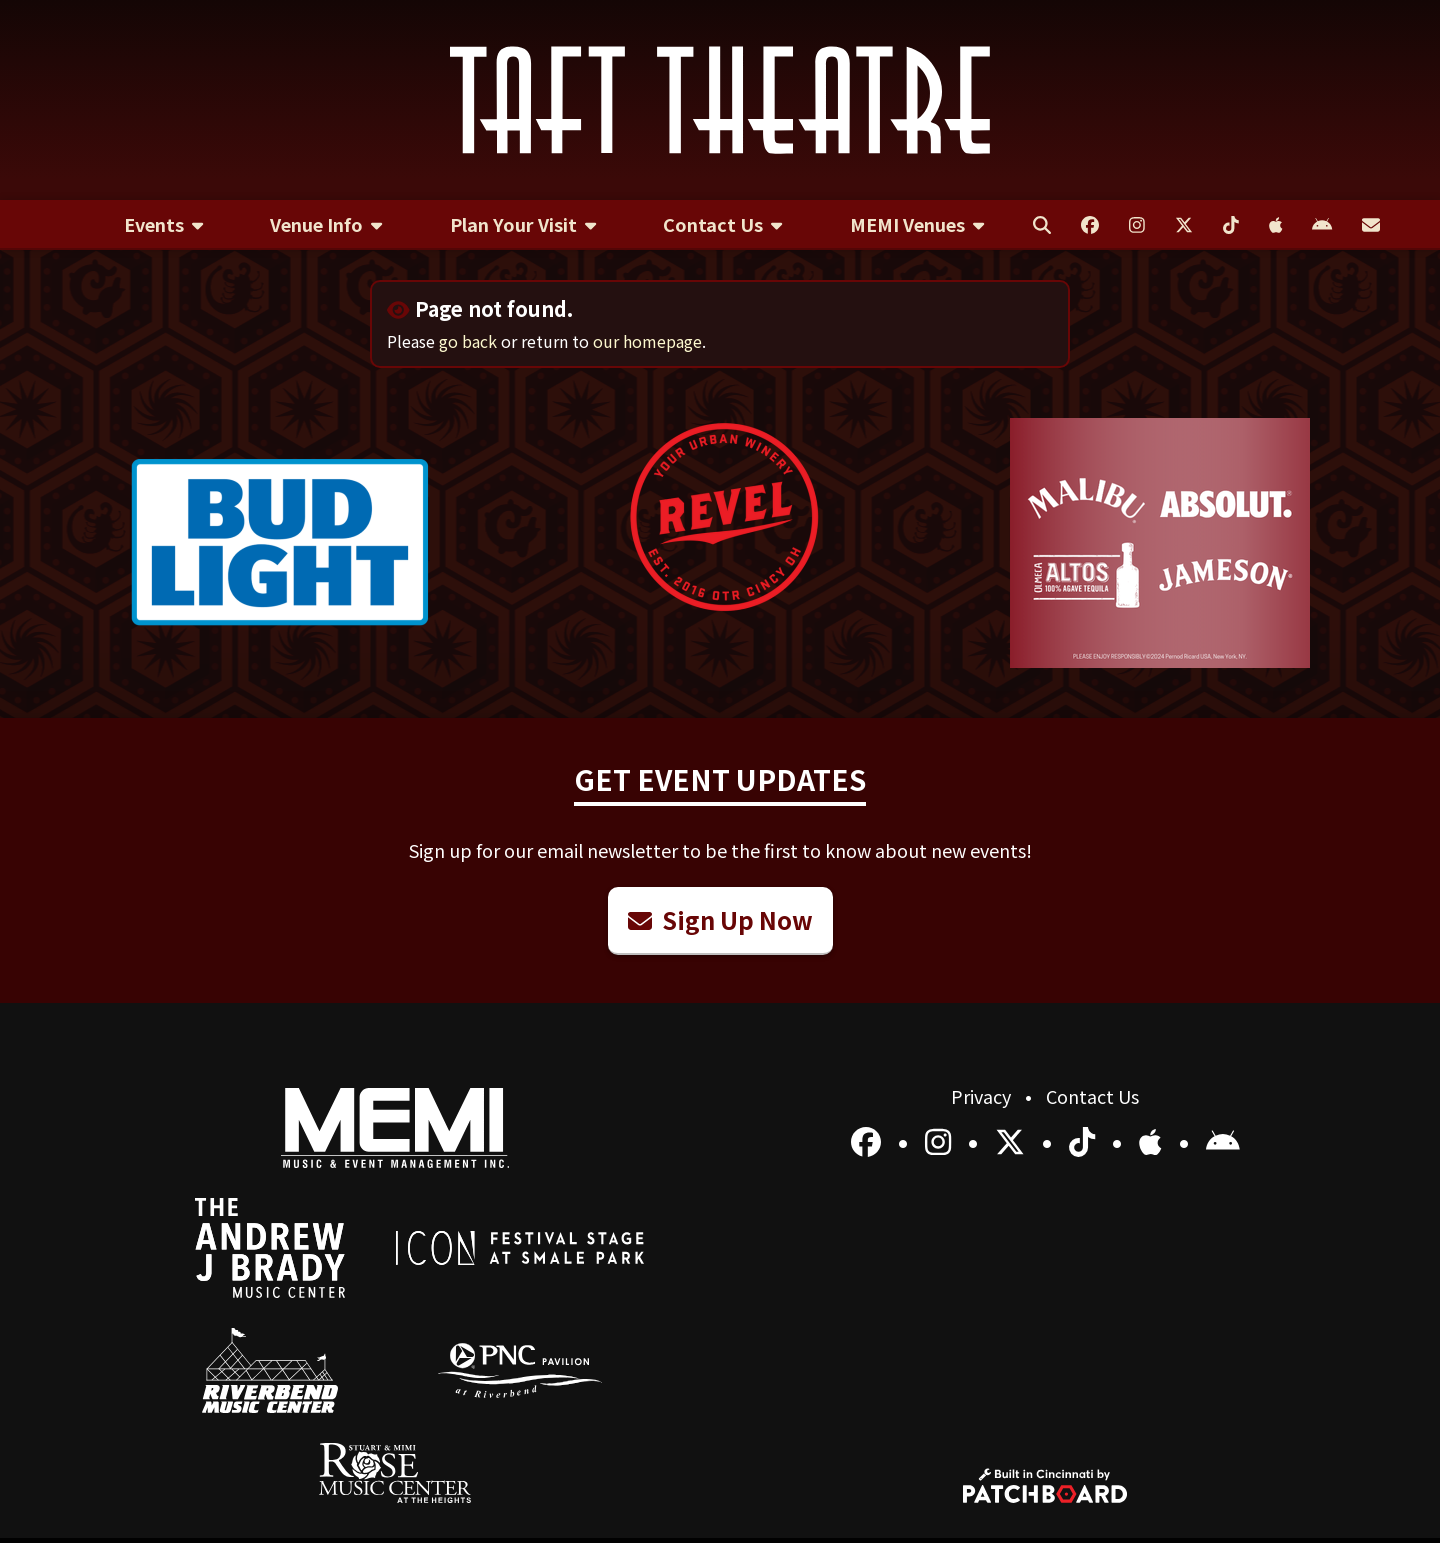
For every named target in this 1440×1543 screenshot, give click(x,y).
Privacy (983, 1096)
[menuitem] (163, 225)
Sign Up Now (720, 919)
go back (468, 341)
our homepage (647, 341)
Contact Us (1092, 1096)
